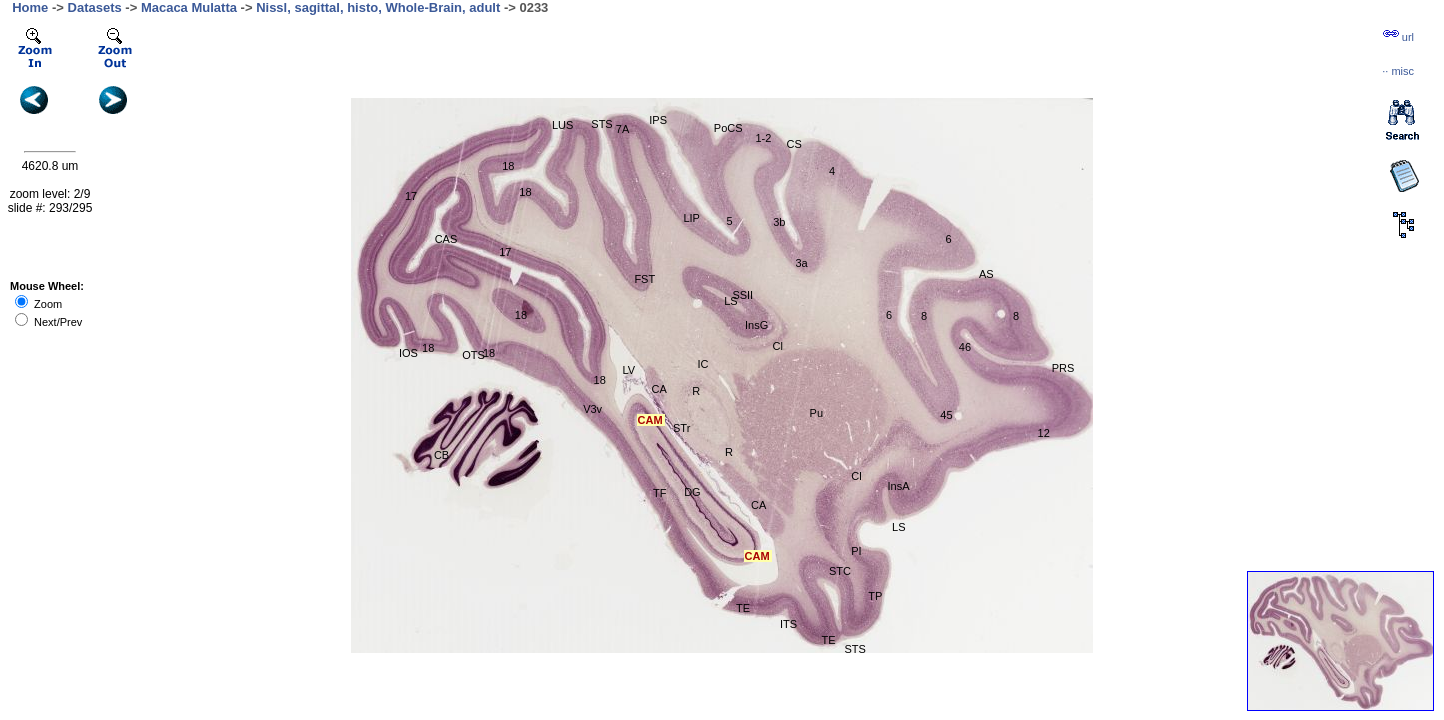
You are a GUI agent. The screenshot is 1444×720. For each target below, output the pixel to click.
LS (898, 527)
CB (441, 455)
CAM (650, 420)
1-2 (763, 138)
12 (1044, 433)
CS (794, 144)
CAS (446, 239)
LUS (562, 125)
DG (692, 492)
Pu (816, 413)
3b (779, 222)
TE (743, 608)
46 (965, 347)
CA (758, 505)
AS (986, 274)
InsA (899, 486)
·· (1398, 71)
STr (681, 428)
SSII (742, 295)
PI (856, 551)
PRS (1063, 368)
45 (946, 415)
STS (601, 124)
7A (622, 129)
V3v (592, 409)
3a (802, 263)
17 (411, 196)
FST (644, 279)
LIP (691, 218)
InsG (756, 325)
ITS (788, 624)
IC (702, 364)
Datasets (95, 7)
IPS (658, 120)
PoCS (728, 128)
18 (600, 380)
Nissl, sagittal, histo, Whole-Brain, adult (378, 7)
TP (875, 596)
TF (659, 493)
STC (840, 571)
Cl (856, 476)
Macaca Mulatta (189, 7)
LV (629, 370)
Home (30, 7)
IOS (408, 353)
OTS (473, 355)
